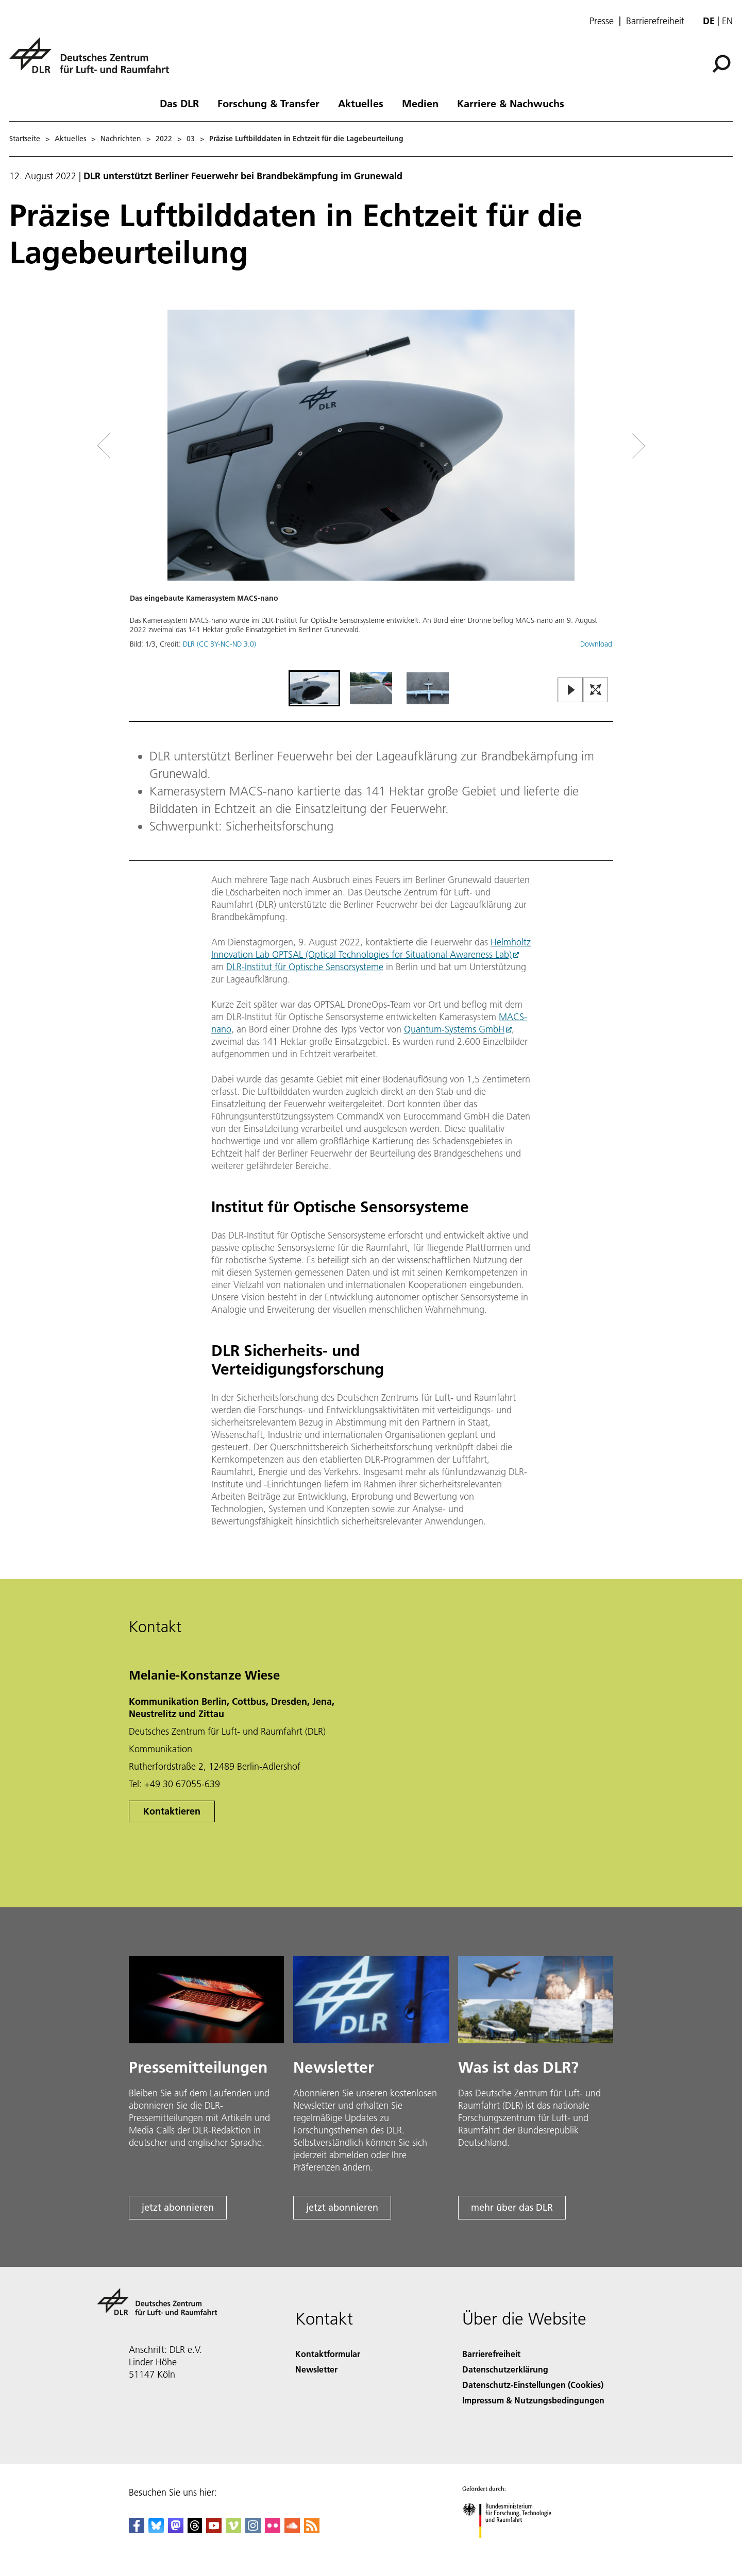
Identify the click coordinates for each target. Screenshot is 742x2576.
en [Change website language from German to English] (727, 21)
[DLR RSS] (311, 2530)
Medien (420, 103)
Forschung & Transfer (268, 103)
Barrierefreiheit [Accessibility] (491, 2353)
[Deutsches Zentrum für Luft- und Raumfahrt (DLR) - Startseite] (93, 61)
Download (596, 644)
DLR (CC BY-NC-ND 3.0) (219, 644)
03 (191, 138)
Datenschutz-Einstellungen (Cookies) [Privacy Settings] (532, 2384)
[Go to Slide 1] (314, 688)
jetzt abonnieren (178, 2207)
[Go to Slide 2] (371, 688)
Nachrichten (120, 138)
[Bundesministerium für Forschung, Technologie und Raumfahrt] (512, 2547)
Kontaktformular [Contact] (327, 2353)
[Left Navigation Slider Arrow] (145, 445)
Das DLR (179, 103)
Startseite (24, 138)
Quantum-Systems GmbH (454, 1029)
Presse (601, 21)
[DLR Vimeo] (233, 2530)
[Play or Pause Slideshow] (570, 690)
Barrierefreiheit (655, 21)
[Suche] (721, 64)
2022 (164, 138)
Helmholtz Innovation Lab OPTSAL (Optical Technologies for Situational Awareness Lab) (371, 948)
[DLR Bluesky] (156, 2530)
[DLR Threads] (195, 2530)
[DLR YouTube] (214, 2530)
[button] (371, 489)
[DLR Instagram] (253, 2530)
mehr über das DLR (512, 2207)
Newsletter (316, 2369)
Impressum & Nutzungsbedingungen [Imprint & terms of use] (533, 2400)
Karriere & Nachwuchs (510, 103)
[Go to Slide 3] (427, 688)
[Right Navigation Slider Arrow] (601, 445)
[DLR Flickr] (272, 2530)
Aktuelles (360, 103)
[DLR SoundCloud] (292, 2530)
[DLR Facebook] (136, 2530)
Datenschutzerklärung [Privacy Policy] (505, 2369)
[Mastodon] (175, 2530)
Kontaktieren (171, 1811)
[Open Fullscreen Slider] (595, 690)
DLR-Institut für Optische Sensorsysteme (304, 967)
